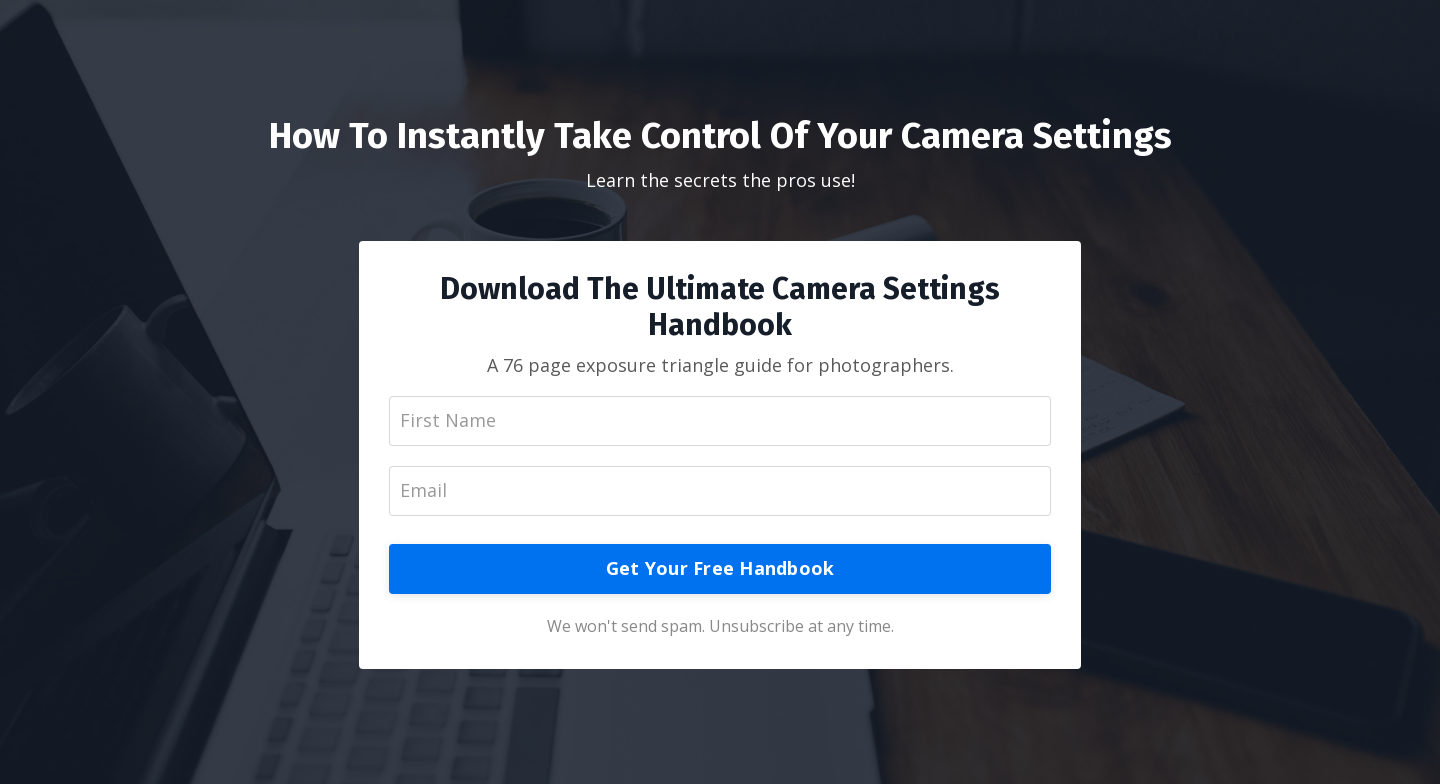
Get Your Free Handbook (720, 568)
